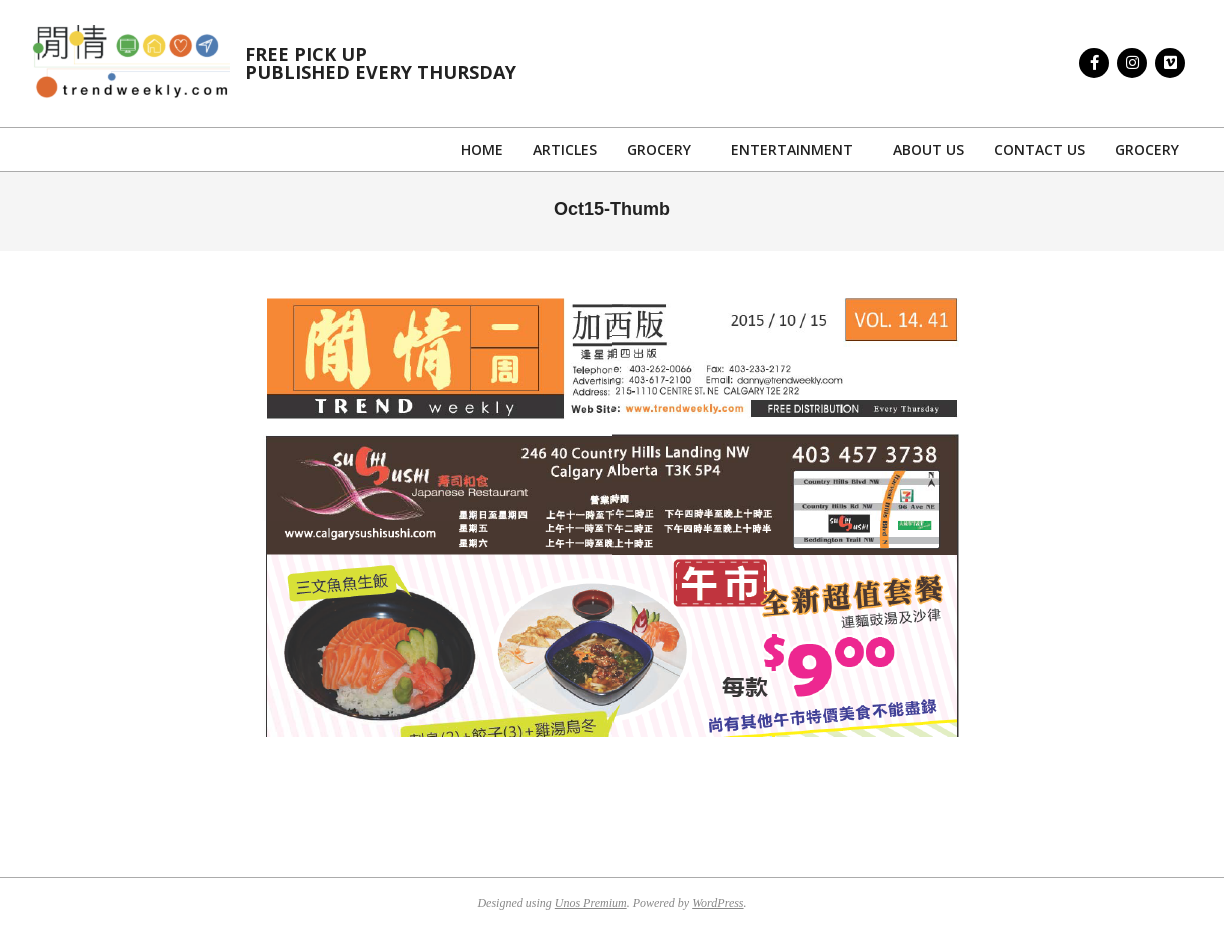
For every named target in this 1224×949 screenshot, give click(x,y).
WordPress (717, 903)
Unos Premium (591, 903)
